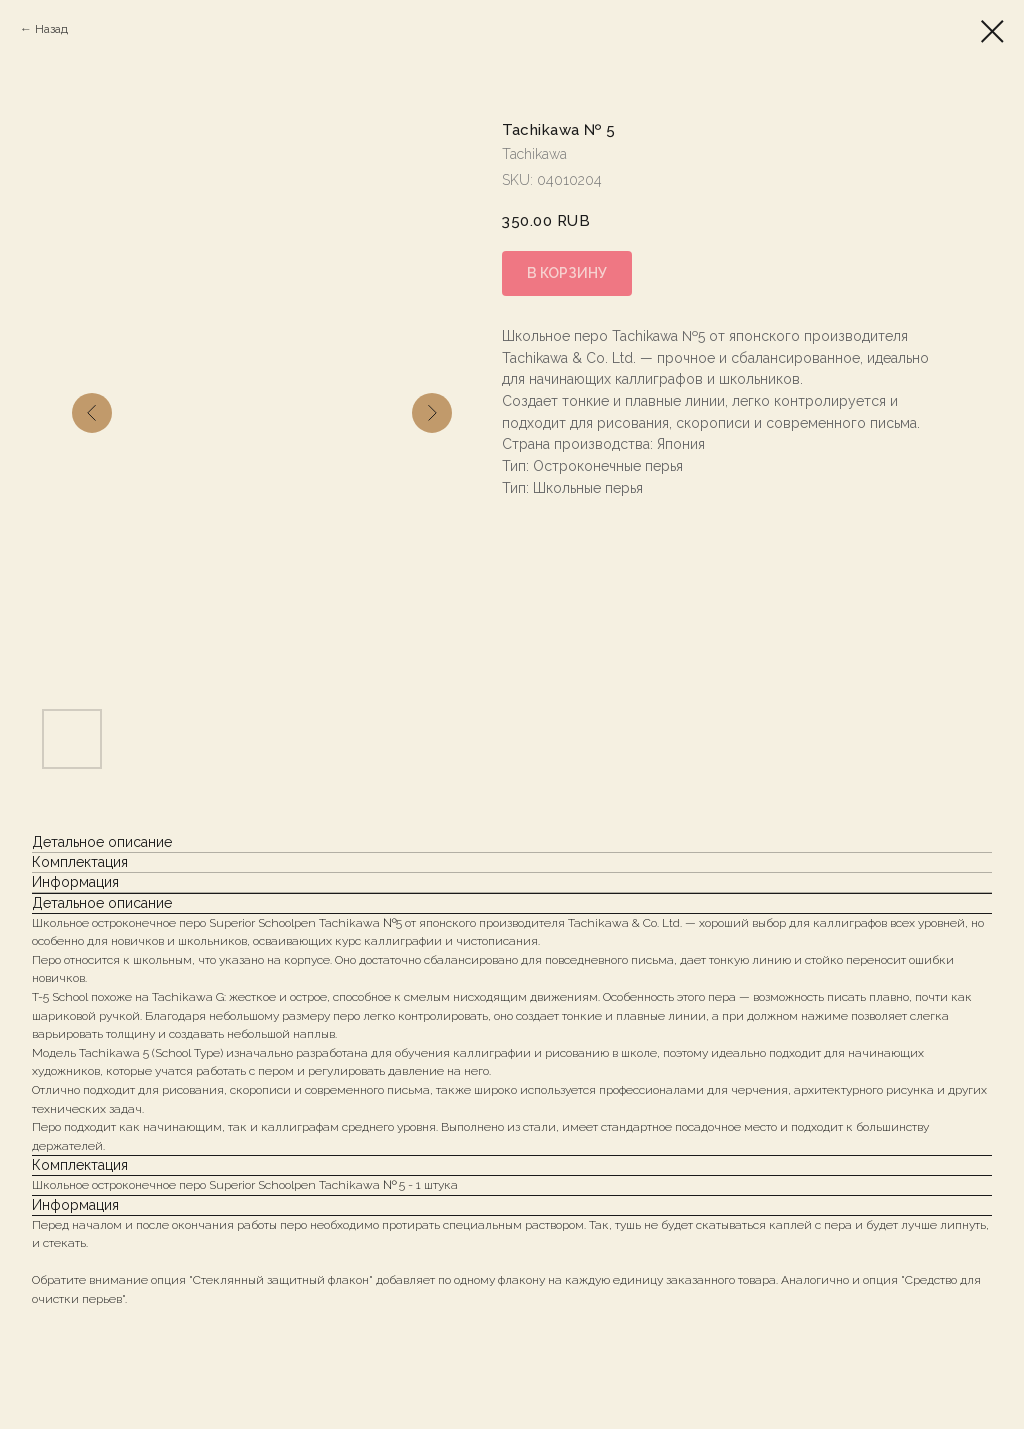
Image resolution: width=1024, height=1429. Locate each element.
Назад (51, 29)
